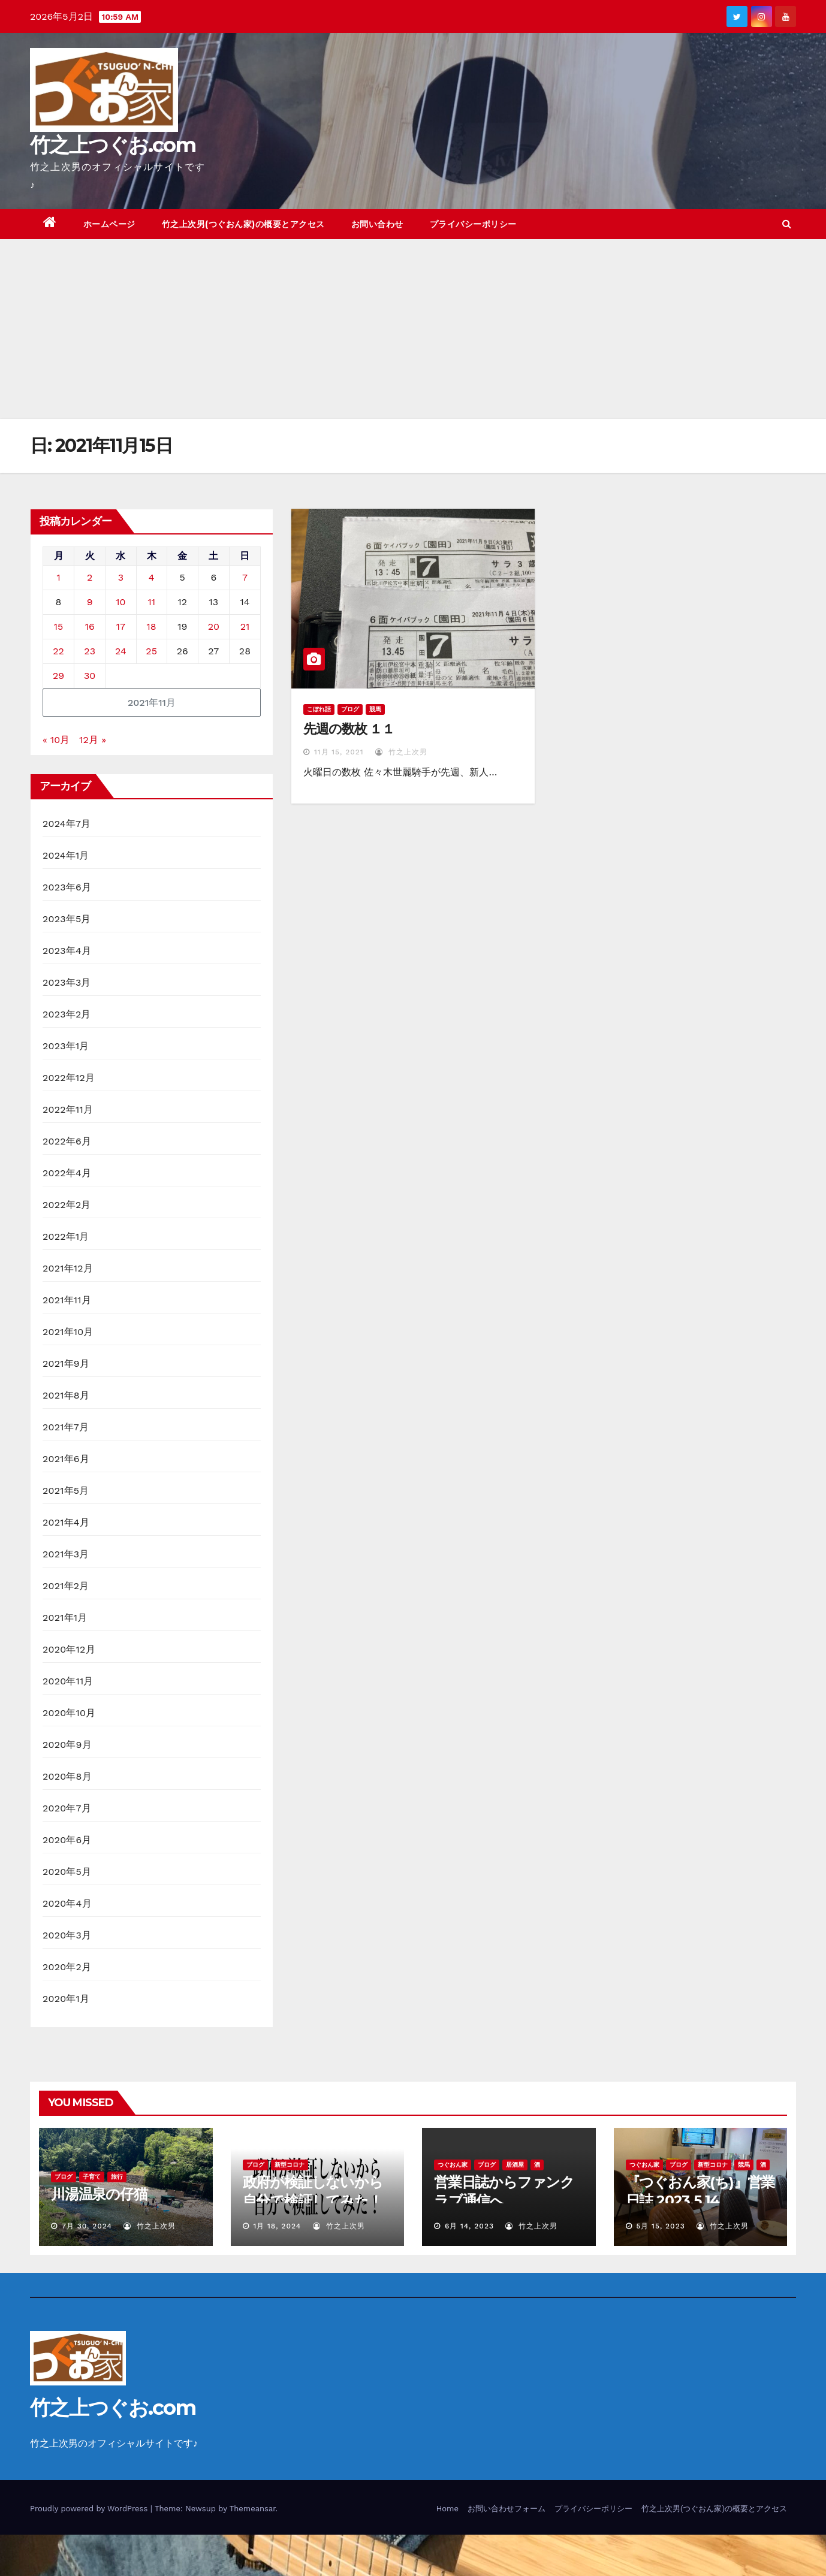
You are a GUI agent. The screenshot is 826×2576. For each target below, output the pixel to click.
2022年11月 (68, 1109)
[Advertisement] (413, 329)
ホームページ (109, 224)
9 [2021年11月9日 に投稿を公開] (90, 602)
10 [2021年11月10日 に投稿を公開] (120, 602)
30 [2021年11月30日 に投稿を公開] (89, 675)
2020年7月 (67, 1808)
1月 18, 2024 (277, 2226)
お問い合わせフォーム (506, 2508)
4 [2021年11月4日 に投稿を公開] (152, 577)
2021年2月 (66, 1585)
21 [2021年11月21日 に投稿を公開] (245, 626)
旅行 (117, 2176)
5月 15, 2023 (660, 2226)
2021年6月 (66, 1458)
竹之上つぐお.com (112, 145)
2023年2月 (67, 1014)
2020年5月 (67, 1871)
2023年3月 (67, 982)
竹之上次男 (401, 752)
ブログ (350, 709)
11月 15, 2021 (339, 752)
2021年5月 (66, 1490)
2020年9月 (67, 1744)
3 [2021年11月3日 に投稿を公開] (120, 577)
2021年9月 (66, 1363)
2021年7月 (66, 1427)
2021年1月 (65, 1617)
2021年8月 (66, 1395)
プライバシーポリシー (473, 224)
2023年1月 (66, 1046)
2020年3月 (67, 1935)
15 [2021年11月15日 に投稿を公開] (59, 626)
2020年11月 (68, 1681)
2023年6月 (67, 887)
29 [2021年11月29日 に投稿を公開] (58, 675)
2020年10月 (69, 1713)
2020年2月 (67, 1967)
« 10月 (56, 739)
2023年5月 (67, 919)
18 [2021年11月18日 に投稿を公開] (151, 626)
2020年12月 (69, 1649)
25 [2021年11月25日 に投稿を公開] (151, 651)
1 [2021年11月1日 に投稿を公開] (58, 577)
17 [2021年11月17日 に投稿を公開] (120, 626)
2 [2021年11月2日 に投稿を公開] (89, 577)
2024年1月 (66, 855)
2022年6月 (67, 1141)
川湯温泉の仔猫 (99, 2194)
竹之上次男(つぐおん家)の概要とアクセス (243, 224)
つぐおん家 (453, 2164)
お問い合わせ (377, 224)
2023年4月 (67, 950)
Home (447, 2508)
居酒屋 (515, 2164)
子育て (92, 2176)
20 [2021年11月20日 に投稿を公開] (213, 626)
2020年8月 (67, 1776)
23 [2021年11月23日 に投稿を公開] (89, 651)
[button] (786, 223)
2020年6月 (67, 1840)
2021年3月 (66, 1554)
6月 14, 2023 (469, 2226)
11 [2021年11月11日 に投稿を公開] (151, 602)
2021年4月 (66, 1522)
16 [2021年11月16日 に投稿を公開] (90, 626)
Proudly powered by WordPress (90, 2508)
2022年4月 (67, 1173)
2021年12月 (68, 1268)
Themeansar (253, 2508)
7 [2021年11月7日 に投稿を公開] (245, 577)
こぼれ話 (319, 709)
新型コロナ (290, 2164)
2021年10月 (68, 1331)
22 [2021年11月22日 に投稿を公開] (58, 651)
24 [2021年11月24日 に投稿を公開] (120, 651)
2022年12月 (69, 1077)
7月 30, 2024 (87, 2226)
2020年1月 (66, 1998)
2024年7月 (67, 823)
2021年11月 (67, 1300)
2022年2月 (67, 1204)
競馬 (375, 709)
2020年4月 (67, 1903)
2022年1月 (66, 1236)
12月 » (92, 739)
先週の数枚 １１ (348, 729)
